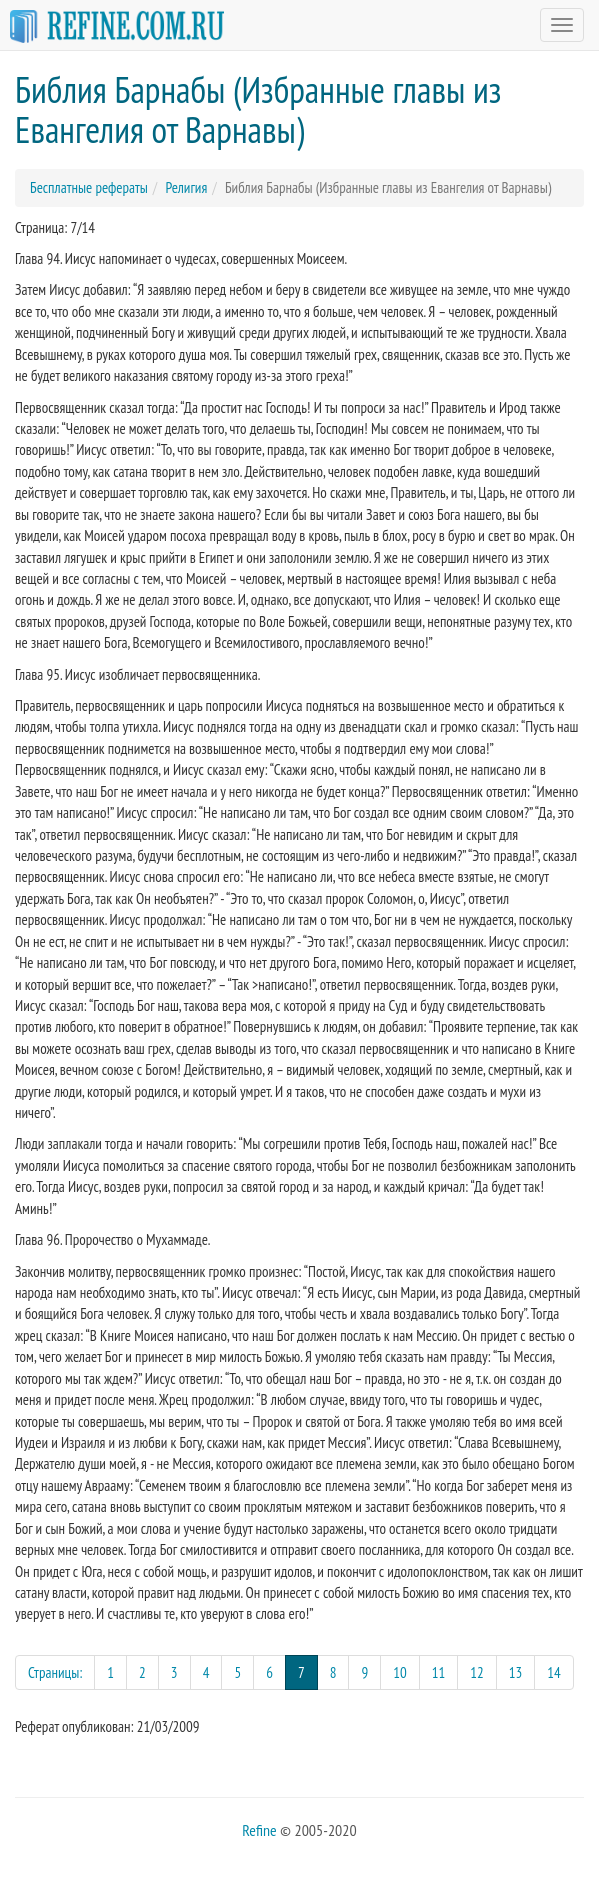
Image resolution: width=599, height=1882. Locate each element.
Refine (259, 1830)
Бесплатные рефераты (89, 187)
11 (439, 1672)
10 (400, 1672)
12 (477, 1672)
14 (554, 1672)
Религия (186, 187)
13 (516, 1672)
